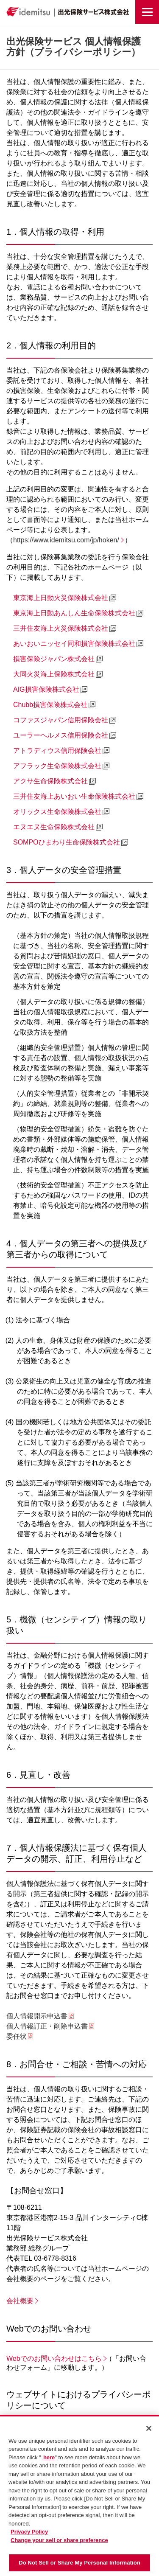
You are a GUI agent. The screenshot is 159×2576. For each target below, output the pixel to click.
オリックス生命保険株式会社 (57, 811)
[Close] (148, 2430)
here (49, 2459)
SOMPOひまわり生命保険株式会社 (66, 842)
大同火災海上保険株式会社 (54, 674)
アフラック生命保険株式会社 (57, 765)
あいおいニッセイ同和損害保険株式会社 (74, 643)
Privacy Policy (29, 2534)
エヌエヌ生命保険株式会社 (54, 827)
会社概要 (19, 2300)
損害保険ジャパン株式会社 (54, 658)
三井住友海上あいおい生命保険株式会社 (74, 796)
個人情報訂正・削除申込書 (47, 2026)
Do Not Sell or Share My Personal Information (79, 2565)
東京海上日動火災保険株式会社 (60, 597)
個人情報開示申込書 (36, 2016)
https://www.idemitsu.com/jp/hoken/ (66, 540)
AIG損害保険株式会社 (46, 689)
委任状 (16, 2036)
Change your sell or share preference (59, 2542)
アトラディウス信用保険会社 (57, 750)
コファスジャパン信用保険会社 (60, 720)
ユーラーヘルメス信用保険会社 (60, 735)
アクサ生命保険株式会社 (50, 781)
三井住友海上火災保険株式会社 (60, 628)
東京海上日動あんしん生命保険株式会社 (74, 613)
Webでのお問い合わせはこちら (54, 2358)
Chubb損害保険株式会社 (50, 704)
